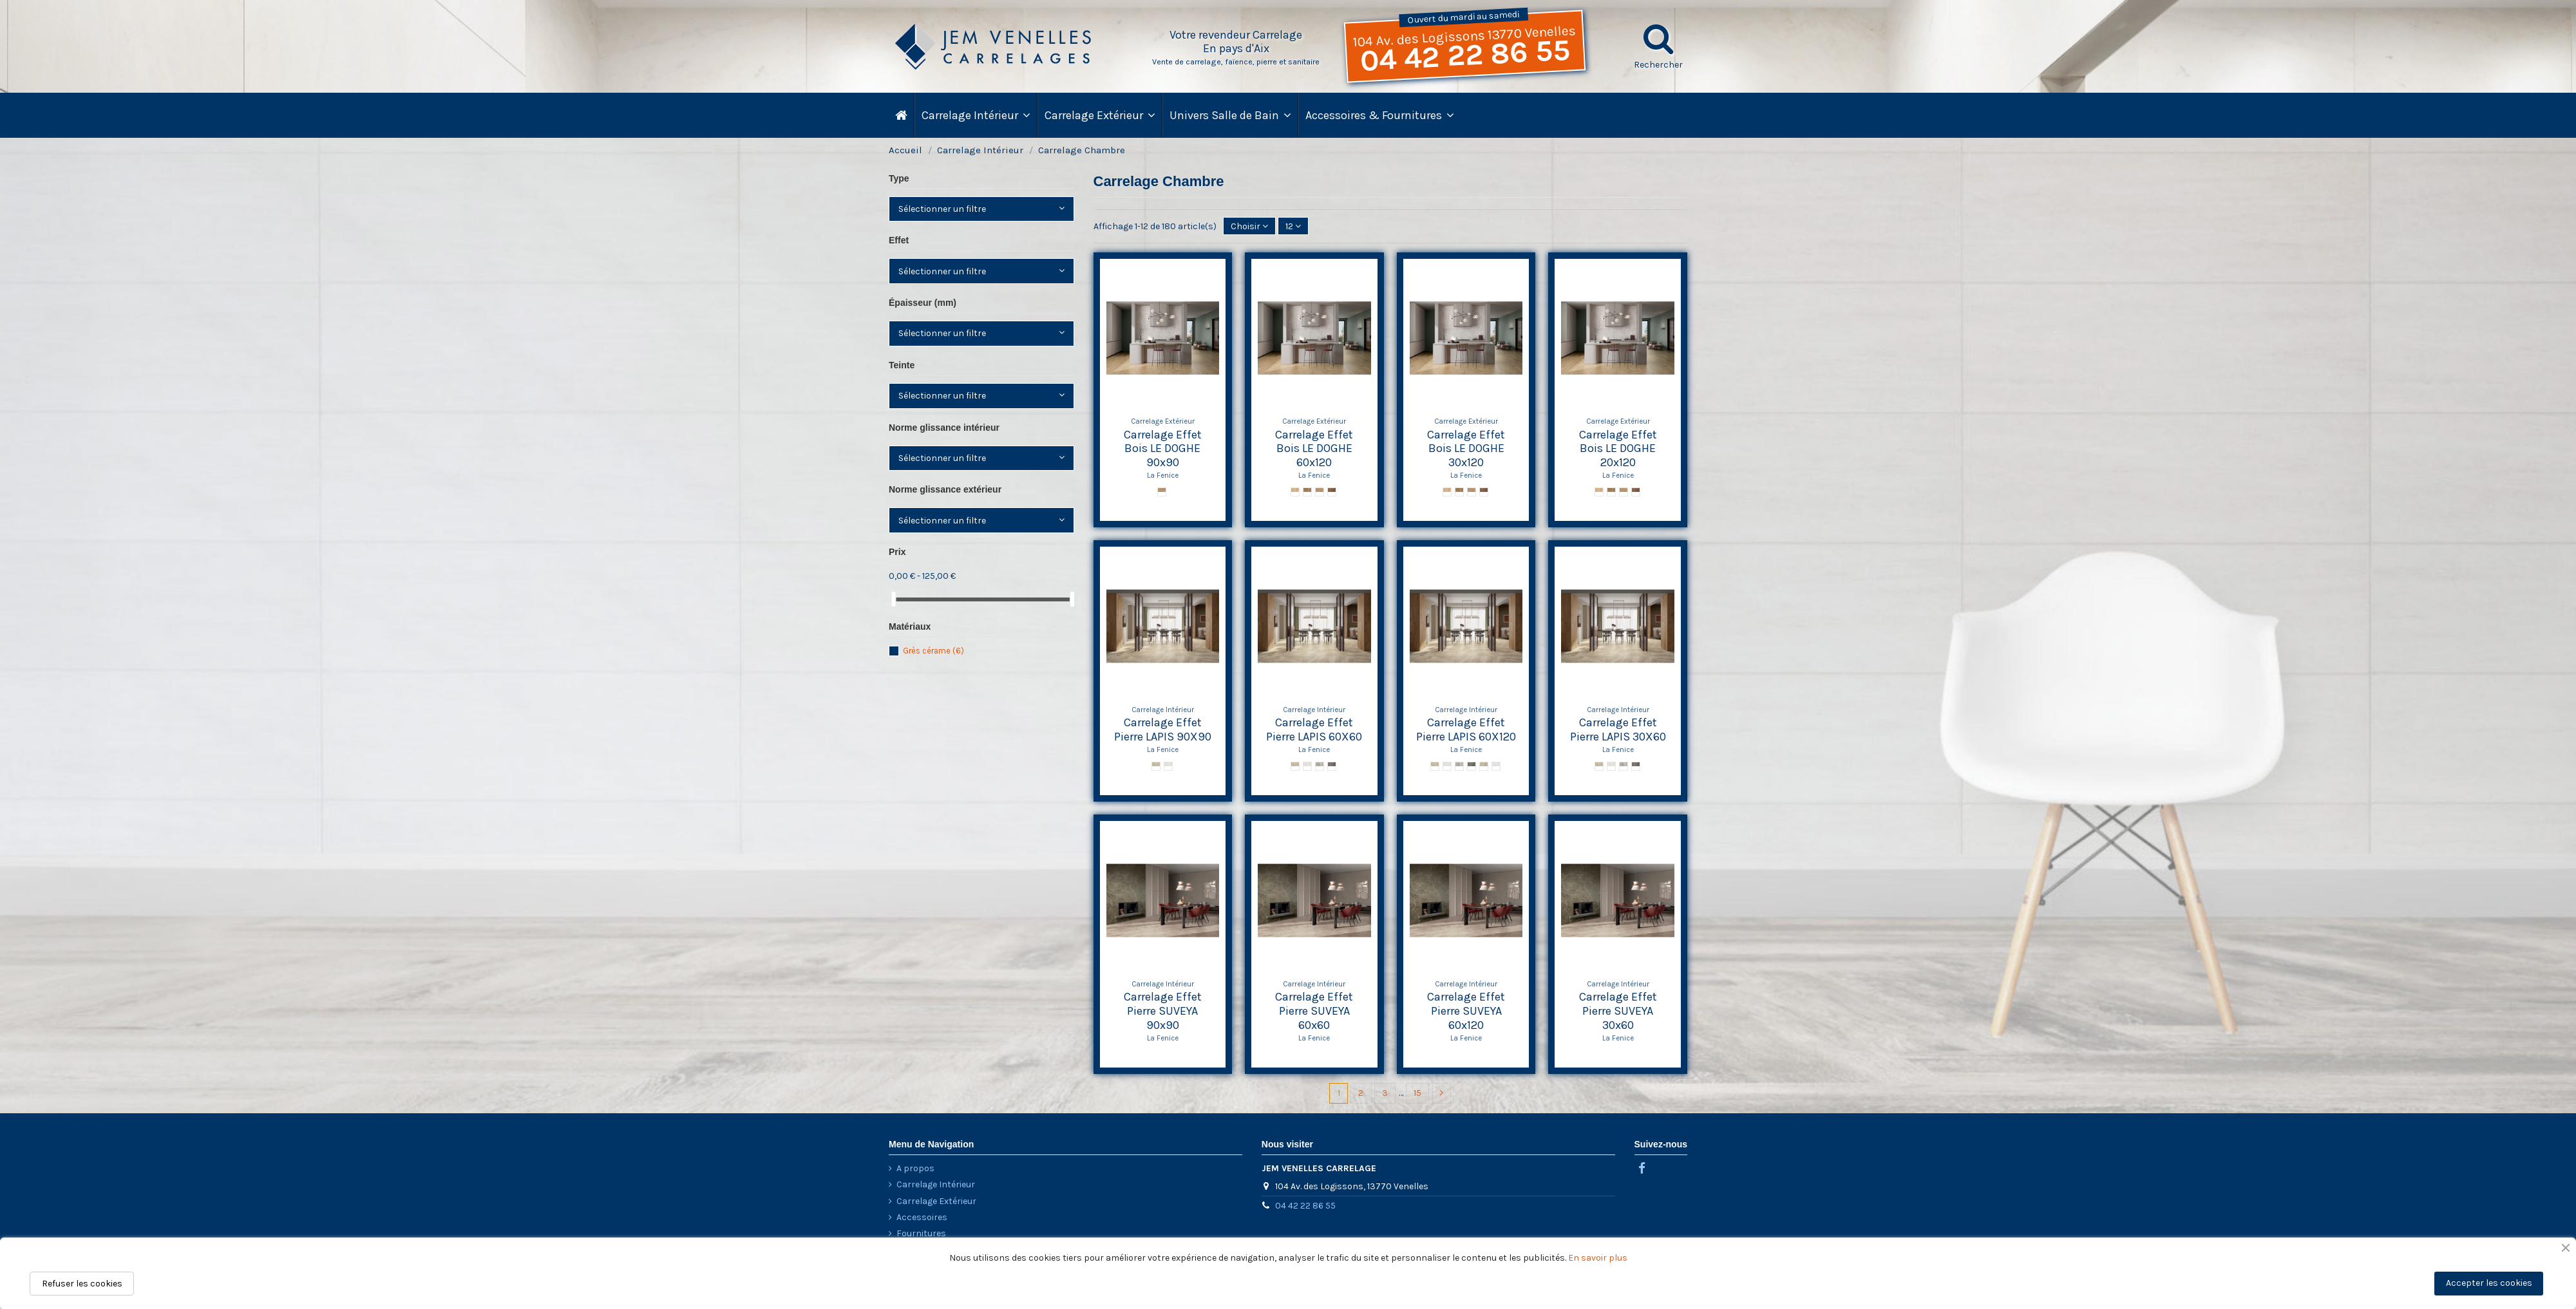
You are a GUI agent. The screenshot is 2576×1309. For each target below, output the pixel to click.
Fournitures (921, 1233)
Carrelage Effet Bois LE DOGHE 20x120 (1618, 448)
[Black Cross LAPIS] (1331, 766)
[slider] (893, 599)
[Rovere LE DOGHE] (1319, 491)
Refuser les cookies (82, 1283)
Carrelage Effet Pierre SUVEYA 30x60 (1618, 1010)
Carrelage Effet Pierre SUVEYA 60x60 (1314, 1010)
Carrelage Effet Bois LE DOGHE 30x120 (1466, 448)
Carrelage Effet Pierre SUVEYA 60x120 (1466, 1010)
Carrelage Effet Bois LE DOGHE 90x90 (1163, 448)
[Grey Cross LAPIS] (1319, 766)
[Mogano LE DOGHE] (1331, 491)
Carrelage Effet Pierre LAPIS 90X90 (1162, 729)
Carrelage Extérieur (936, 1201)
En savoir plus (1597, 1257)
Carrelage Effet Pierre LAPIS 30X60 (1618, 729)
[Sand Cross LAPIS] (1155, 766)
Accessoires (921, 1217)
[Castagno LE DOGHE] (1307, 491)
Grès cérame (933, 650)
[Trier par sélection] (1249, 226)
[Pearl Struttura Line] (1496, 766)
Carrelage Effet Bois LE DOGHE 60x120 (1314, 448)
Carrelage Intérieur (935, 1184)
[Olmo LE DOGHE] (1295, 491)
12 (1293, 226)
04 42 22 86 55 (1465, 56)
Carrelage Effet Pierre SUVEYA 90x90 (1163, 1010)
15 (1417, 1093)
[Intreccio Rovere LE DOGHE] (1161, 491)
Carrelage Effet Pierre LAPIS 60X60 (1314, 729)
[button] (1379, 115)
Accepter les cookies (2489, 1282)
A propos (915, 1168)
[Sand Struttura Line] (1483, 766)
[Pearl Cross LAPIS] (1168, 766)
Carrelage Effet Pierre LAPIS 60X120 (1466, 729)
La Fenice (1163, 475)
